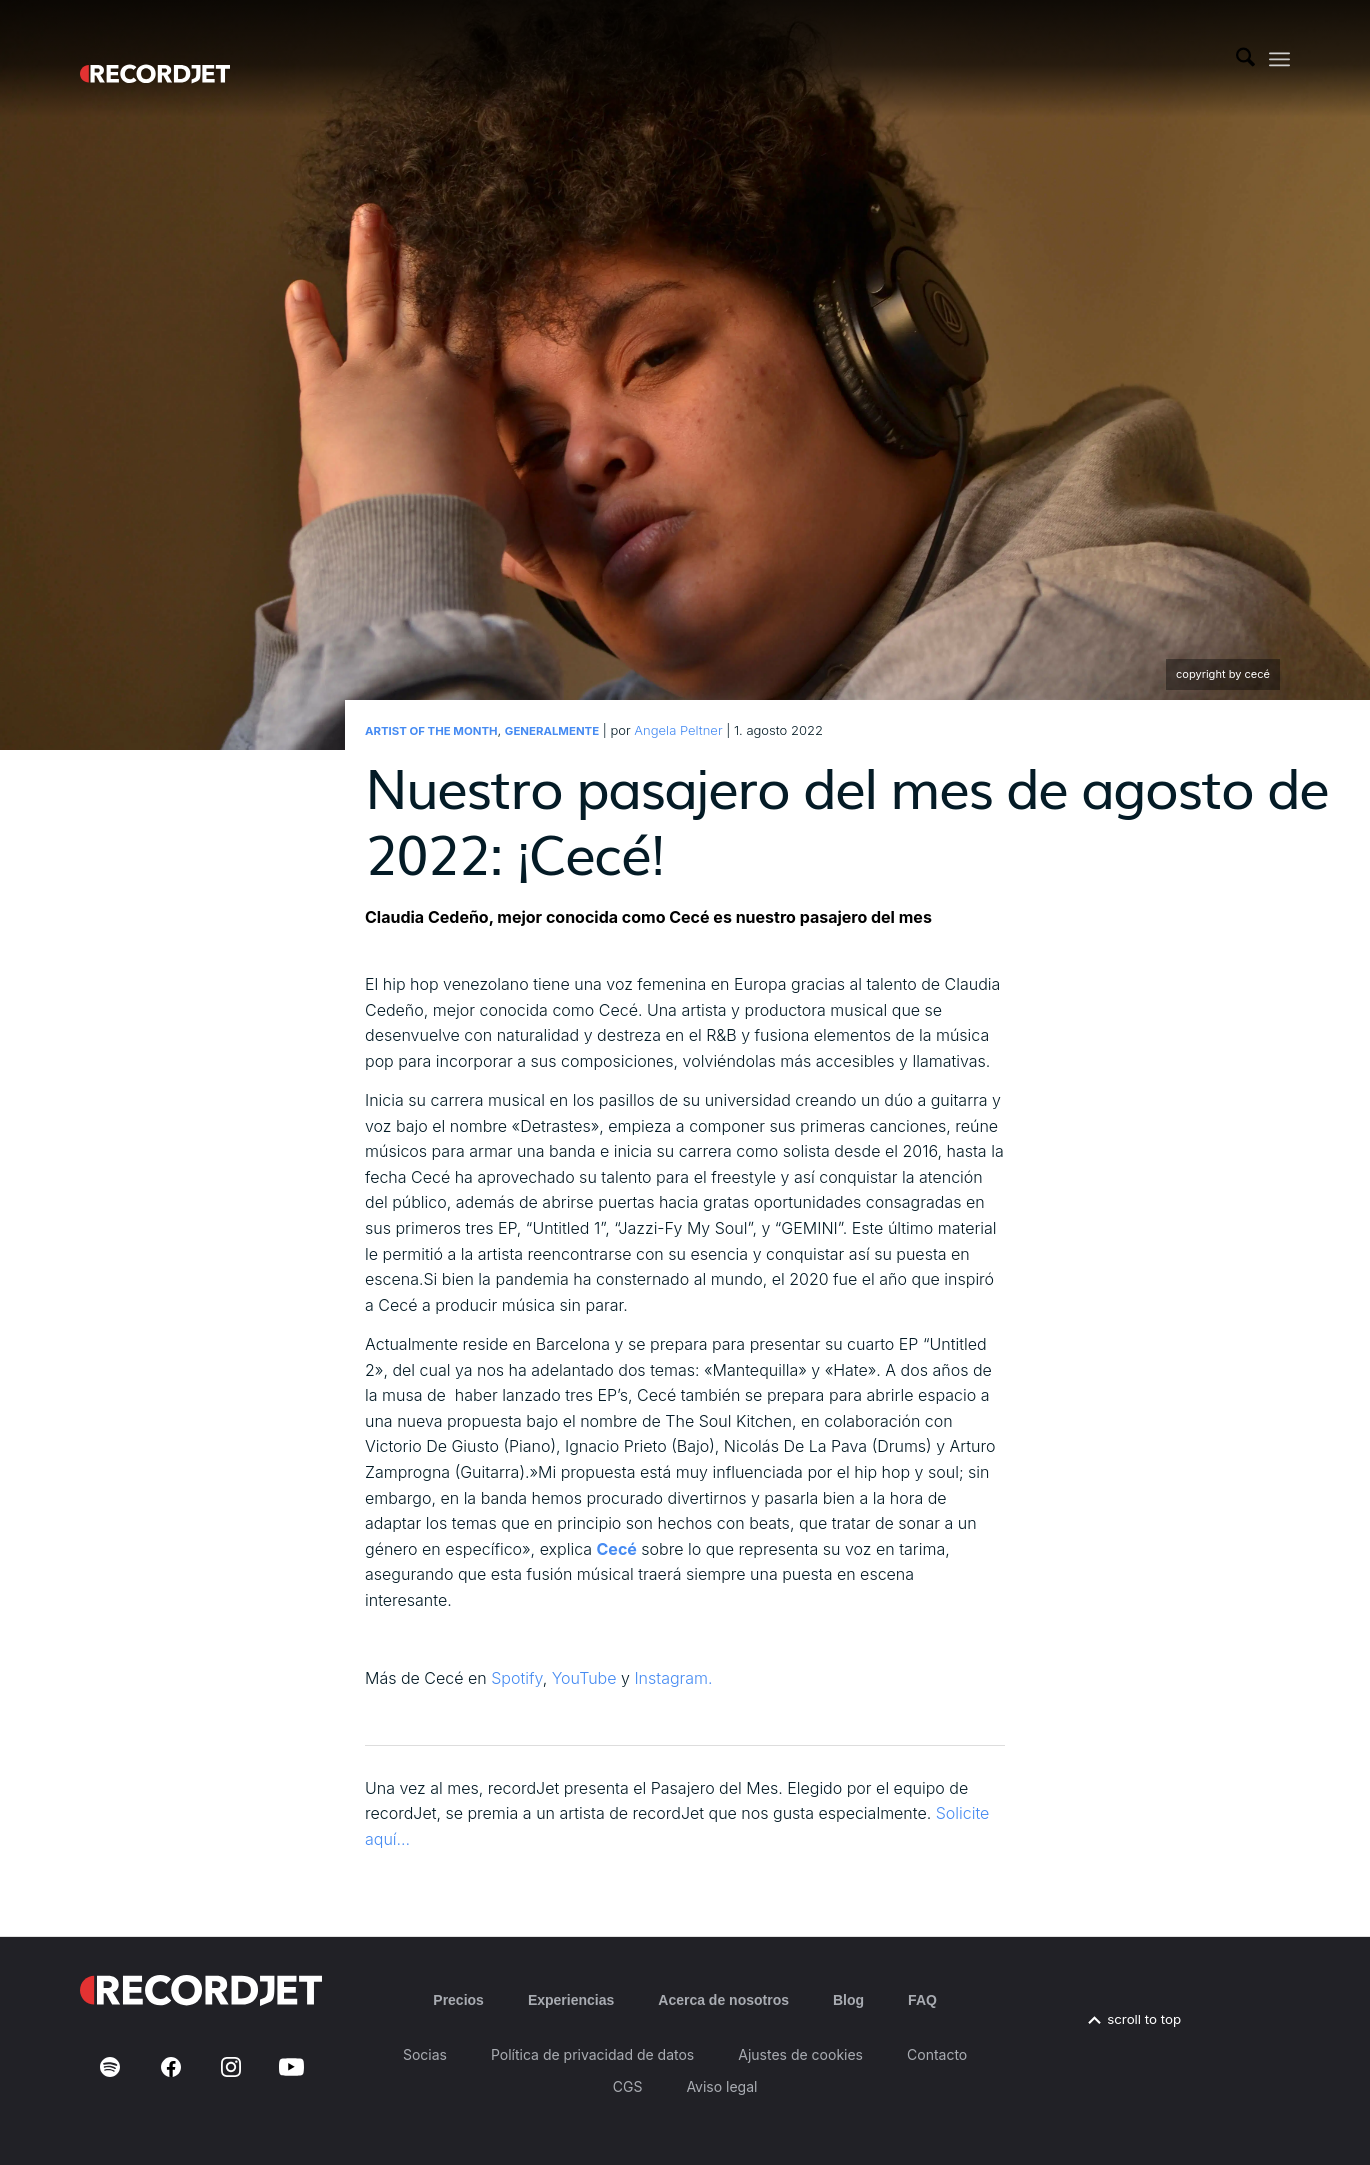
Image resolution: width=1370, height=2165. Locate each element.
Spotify (516, 1678)
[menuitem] (1245, 59)
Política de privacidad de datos (592, 2054)
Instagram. (673, 1678)
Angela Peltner (678, 730)
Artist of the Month (431, 731)
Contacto (937, 2054)
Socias (425, 2054)
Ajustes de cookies (800, 2054)
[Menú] (1279, 59)
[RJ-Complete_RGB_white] (155, 59)
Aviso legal (721, 2086)
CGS (628, 2086)
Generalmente (552, 731)
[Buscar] (1245, 59)
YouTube (584, 1678)
